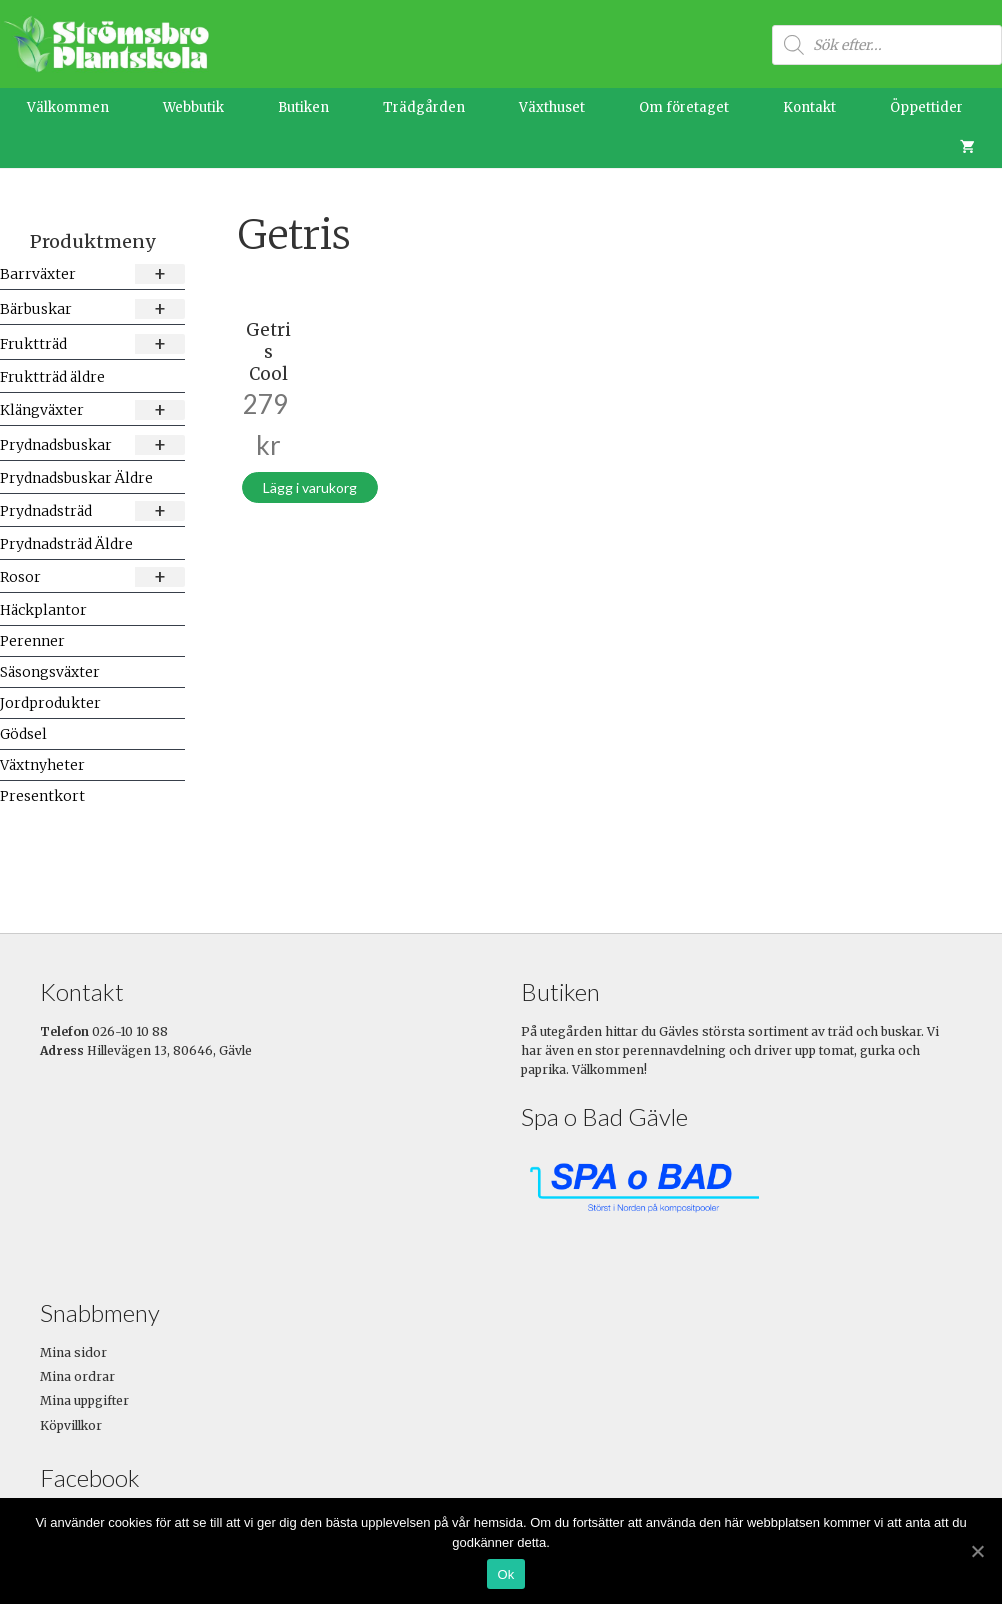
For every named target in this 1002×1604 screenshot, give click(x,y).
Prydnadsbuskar (92, 444)
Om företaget (684, 107)
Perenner (32, 641)
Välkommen (68, 107)
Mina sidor (73, 1352)
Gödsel (23, 734)
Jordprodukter (50, 703)
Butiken (303, 107)
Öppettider (926, 107)
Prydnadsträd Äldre (66, 544)
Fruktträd (92, 343)
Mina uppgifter (84, 1400)
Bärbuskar (92, 308)
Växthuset (552, 107)
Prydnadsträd (92, 510)
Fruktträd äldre (52, 377)
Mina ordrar (77, 1376)
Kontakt (809, 107)
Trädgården (424, 107)
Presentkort (42, 796)
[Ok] (977, 1551)
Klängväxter (92, 409)
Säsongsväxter (50, 672)
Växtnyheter (42, 765)
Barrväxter (92, 273)
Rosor (92, 576)
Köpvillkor (71, 1425)
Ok (505, 1574)
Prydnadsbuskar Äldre (76, 478)
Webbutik (193, 107)
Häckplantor (43, 610)
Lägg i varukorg (310, 487)
